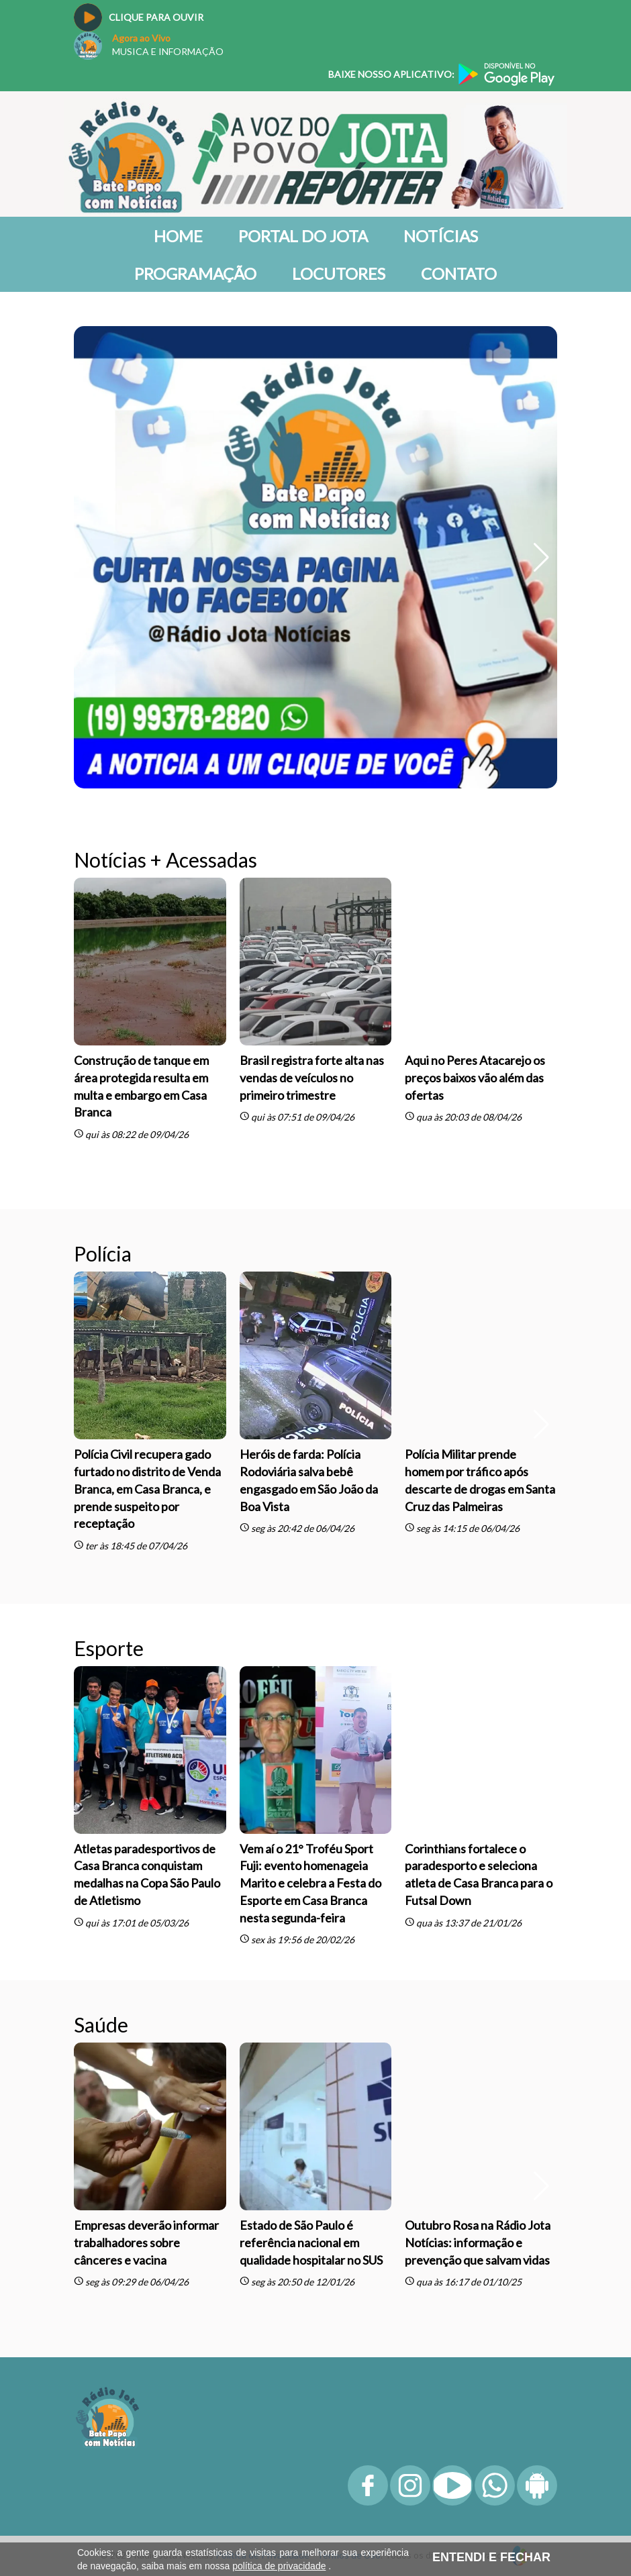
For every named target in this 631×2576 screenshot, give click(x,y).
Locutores (338, 273)
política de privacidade (279, 2566)
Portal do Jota (303, 236)
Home (178, 236)
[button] (541, 557)
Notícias (440, 236)
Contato (459, 273)
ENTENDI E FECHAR (491, 2557)
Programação (195, 273)
